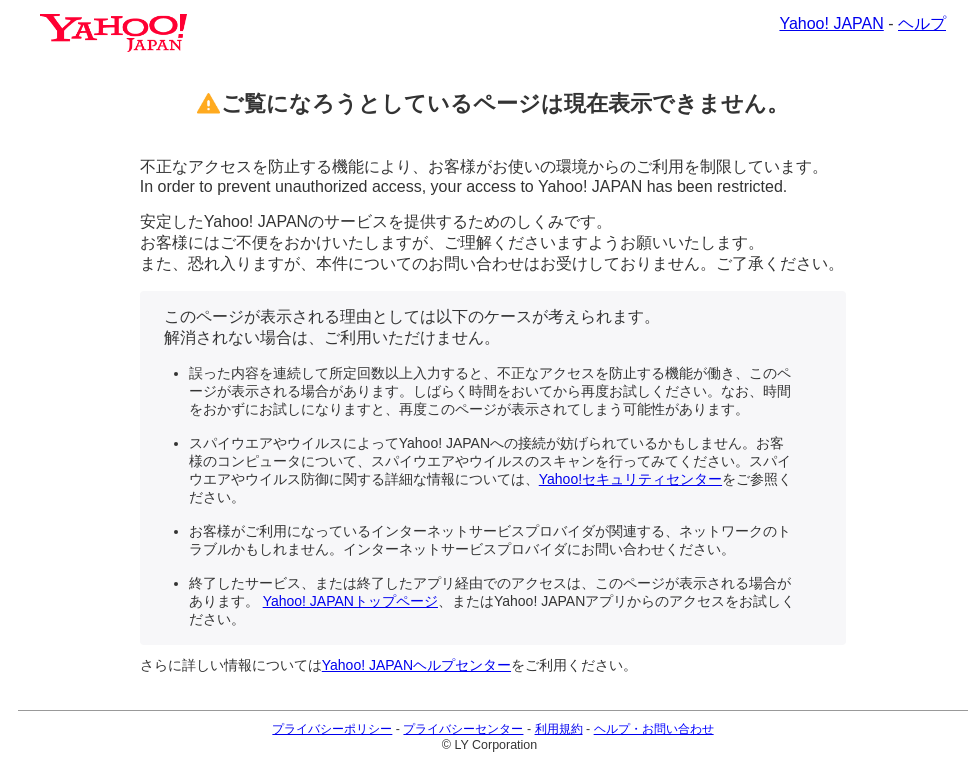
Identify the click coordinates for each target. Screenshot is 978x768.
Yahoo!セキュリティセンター (630, 479)
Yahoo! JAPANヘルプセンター (416, 665)
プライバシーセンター (463, 729)
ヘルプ (922, 23)
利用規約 (559, 729)
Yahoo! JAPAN (831, 23)
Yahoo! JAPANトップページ (350, 601)
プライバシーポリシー (332, 729)
